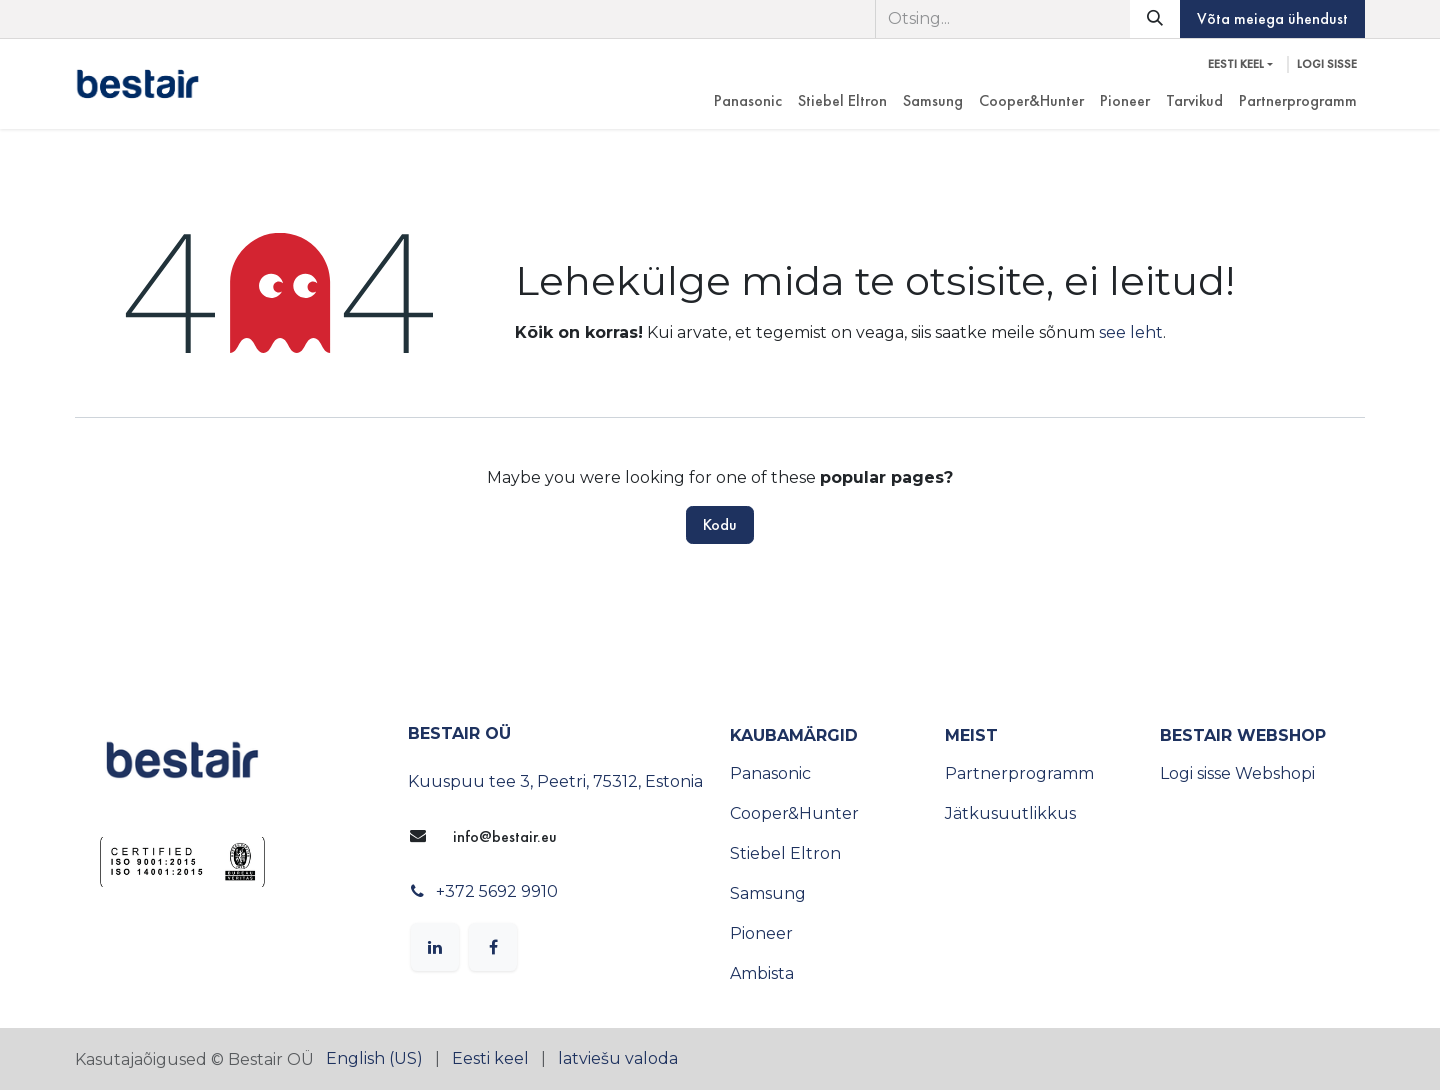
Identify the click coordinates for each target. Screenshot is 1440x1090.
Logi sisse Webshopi (1237, 773)
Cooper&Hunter (794, 813)
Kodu (720, 524)
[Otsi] (1155, 19)
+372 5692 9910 (497, 891)
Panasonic (770, 773)
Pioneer (761, 933)
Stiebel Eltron (785, 853)
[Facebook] (493, 947)
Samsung (768, 893)
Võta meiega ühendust (1272, 18)
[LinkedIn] (435, 947)
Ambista (762, 973)
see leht (1131, 332)
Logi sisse (1327, 64)
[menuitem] (748, 101)
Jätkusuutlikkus (1010, 813)
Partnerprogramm (1019, 773)
